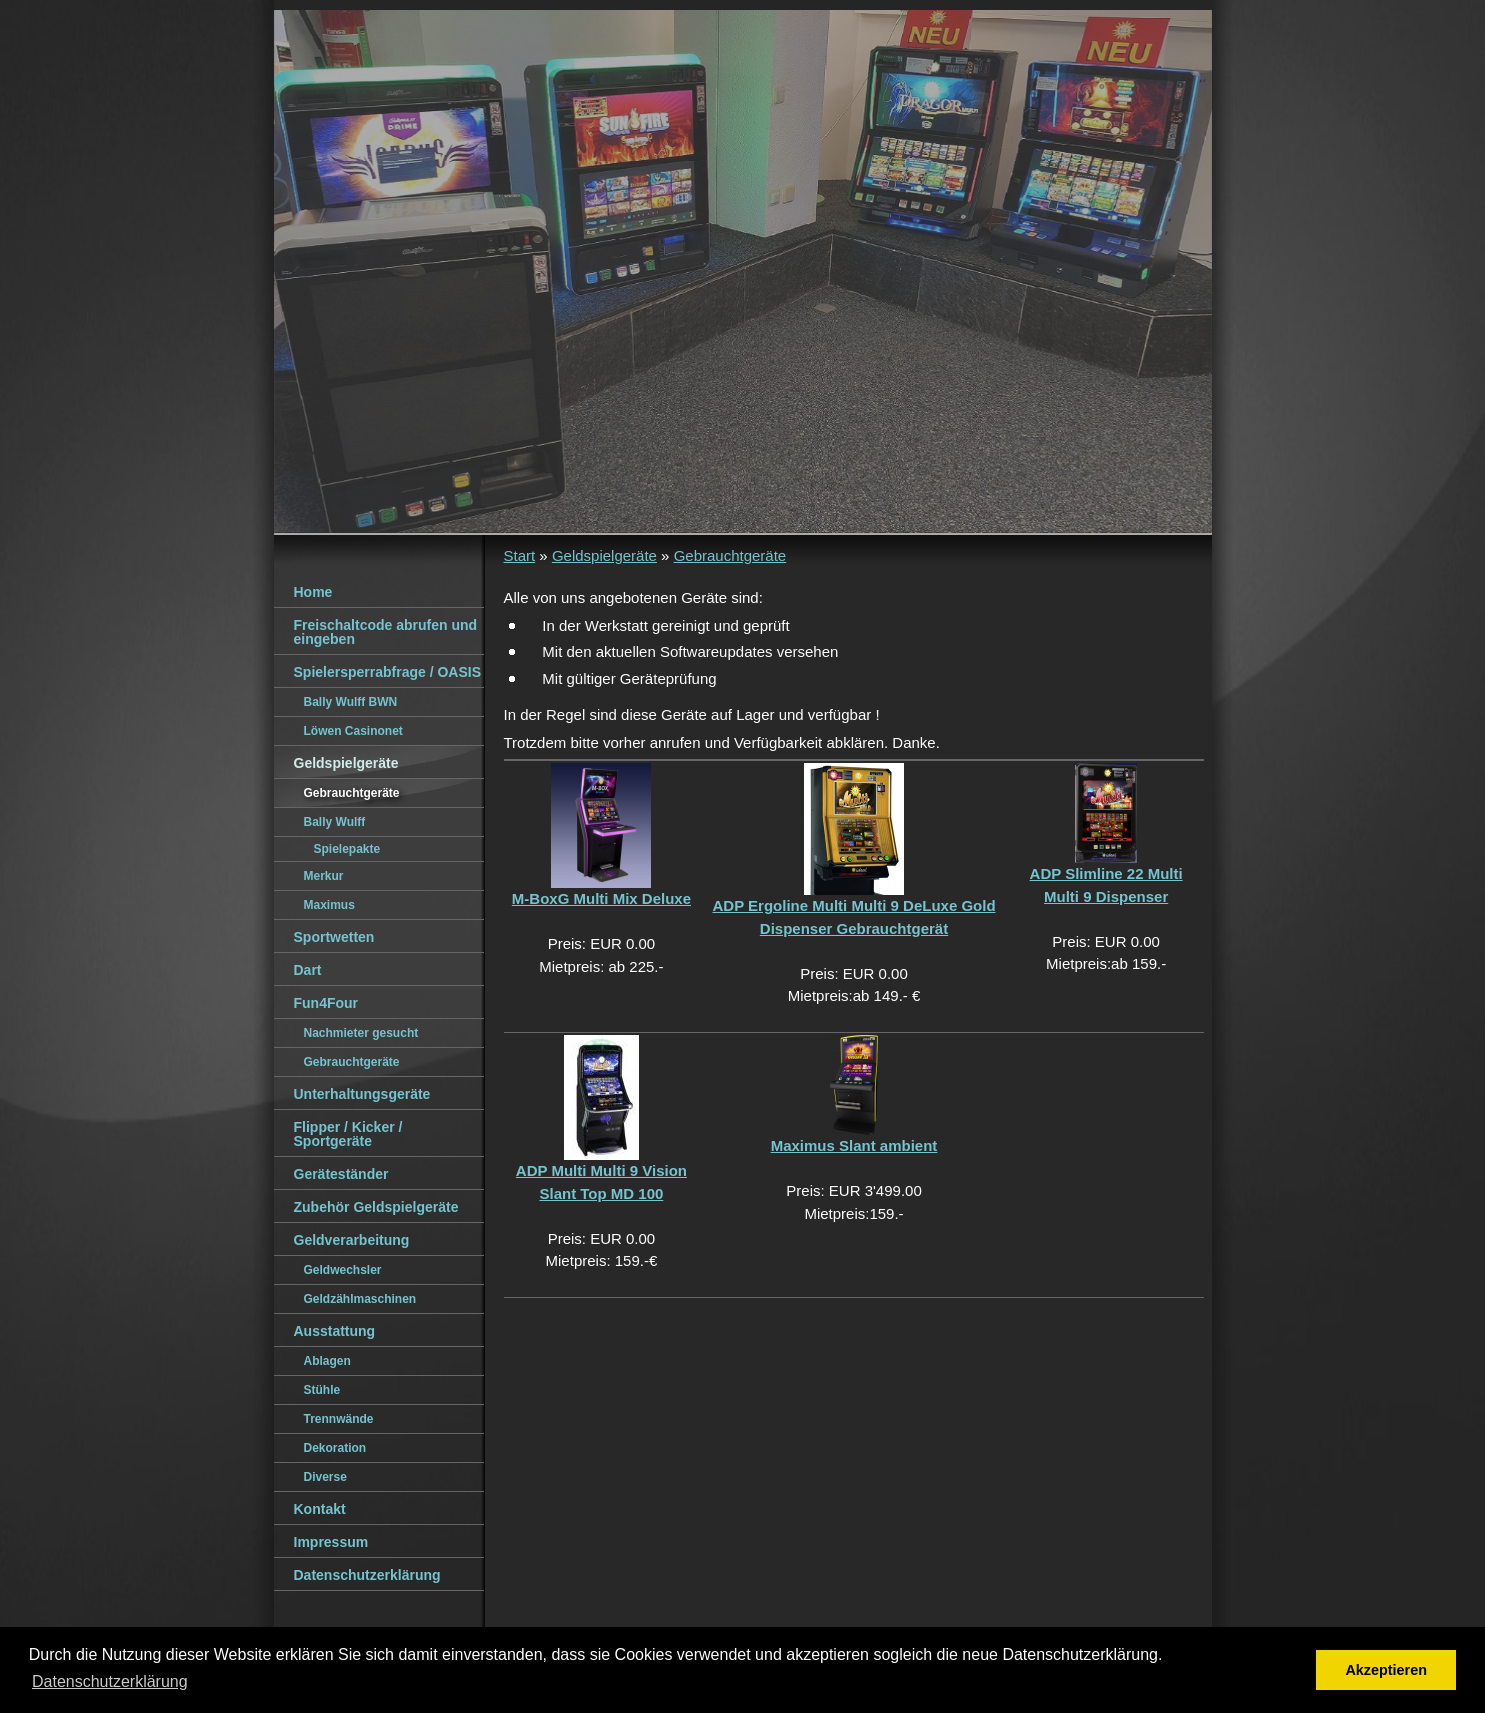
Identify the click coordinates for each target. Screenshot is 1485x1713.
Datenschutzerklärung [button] (110, 1681)
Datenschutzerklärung (367, 1575)
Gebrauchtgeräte (730, 555)
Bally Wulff (335, 822)
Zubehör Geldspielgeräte (376, 1207)
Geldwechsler (343, 1270)
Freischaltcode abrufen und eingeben (386, 632)
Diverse (325, 1477)
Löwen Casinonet (353, 731)
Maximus (329, 905)
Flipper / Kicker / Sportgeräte (348, 1134)
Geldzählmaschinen (360, 1299)
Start (520, 555)
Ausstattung (335, 1331)
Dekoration (335, 1448)
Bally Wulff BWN (351, 702)
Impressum (331, 1542)
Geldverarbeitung (352, 1240)
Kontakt (320, 1509)
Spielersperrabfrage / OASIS (388, 672)
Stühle (322, 1390)
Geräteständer (341, 1174)
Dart (308, 970)
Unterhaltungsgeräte (362, 1094)
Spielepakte (347, 849)
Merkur (324, 876)
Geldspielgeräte (604, 555)
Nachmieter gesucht (361, 1033)
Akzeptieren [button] (1386, 1670)
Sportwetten (334, 937)
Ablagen (327, 1361)
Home (313, 592)
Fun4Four (326, 1003)
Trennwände (339, 1419)
